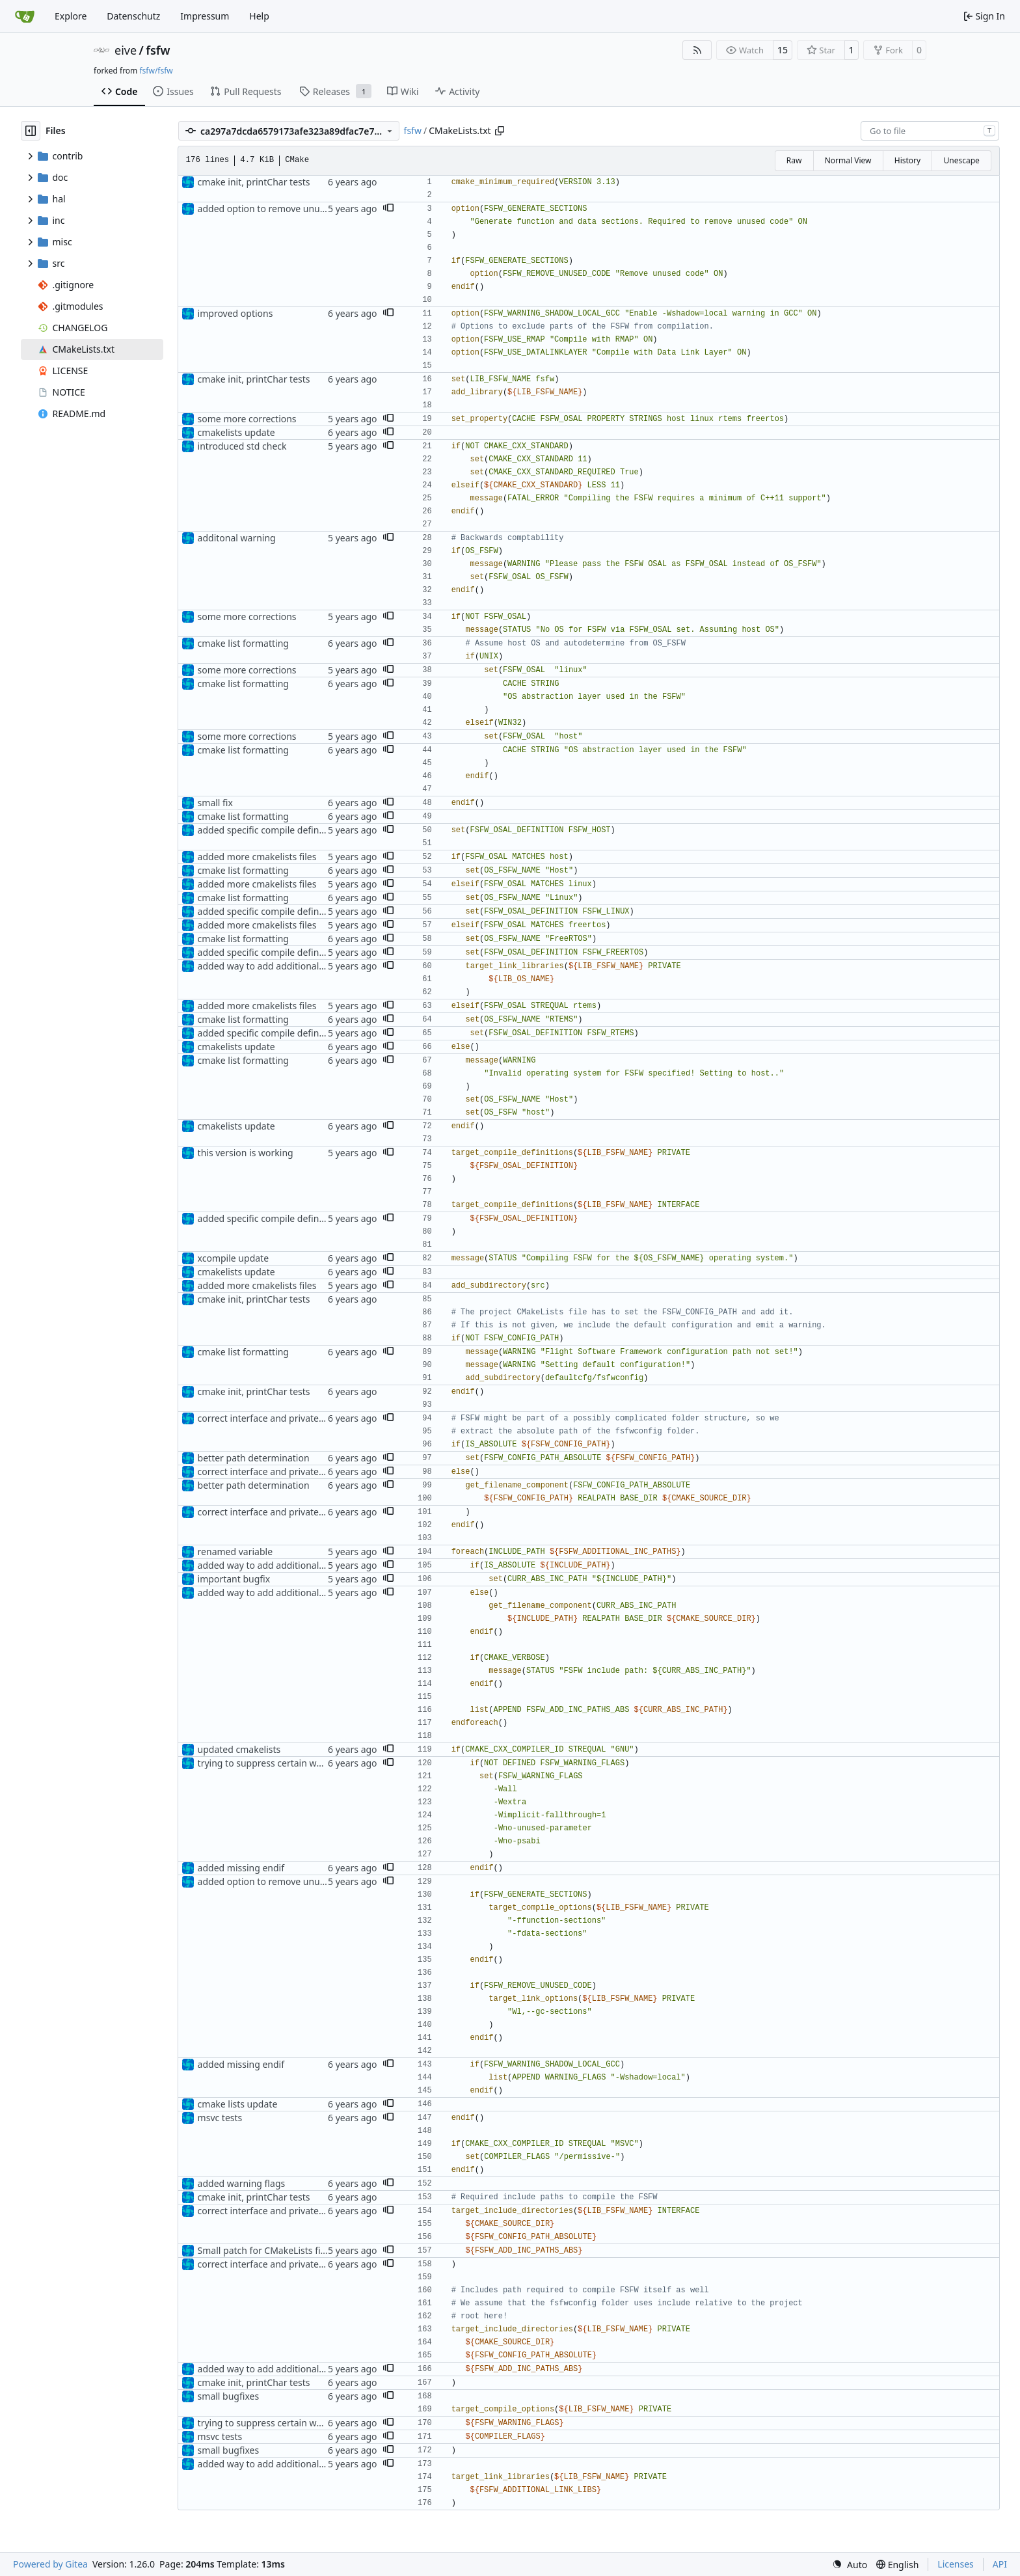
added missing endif (241, 1868)
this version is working (245, 1152)
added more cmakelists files (257, 856)
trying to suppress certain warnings (273, 1763)
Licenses (955, 2564)
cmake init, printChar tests (254, 182)
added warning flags (242, 2183)
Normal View (848, 160)
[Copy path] (499, 130)
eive (125, 50)
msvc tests (220, 2117)
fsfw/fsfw (155, 70)
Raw (794, 160)
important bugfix (234, 1579)
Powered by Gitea (50, 2564)
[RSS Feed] (697, 50)
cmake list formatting (243, 643)
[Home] (25, 16)
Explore (71, 16)
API (1000, 2564)
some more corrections (247, 419)
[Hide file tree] (30, 131)
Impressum (204, 16)
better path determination (254, 1458)
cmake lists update (238, 2104)
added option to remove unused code (278, 208)
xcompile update (233, 1258)
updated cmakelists (239, 1749)
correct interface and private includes (277, 1418)
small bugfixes (229, 2396)
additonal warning (237, 538)
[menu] (849, 2564)
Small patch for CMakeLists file (263, 2250)
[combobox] (930, 131)
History (907, 160)
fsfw (158, 50)
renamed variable (235, 1551)
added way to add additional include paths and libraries (316, 966)
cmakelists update (236, 432)
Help (259, 16)
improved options (235, 313)
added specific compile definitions (270, 830)
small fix (215, 802)
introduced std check (242, 446)
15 (782, 50)
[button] (388, 208)
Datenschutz (133, 16)
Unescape (961, 160)
